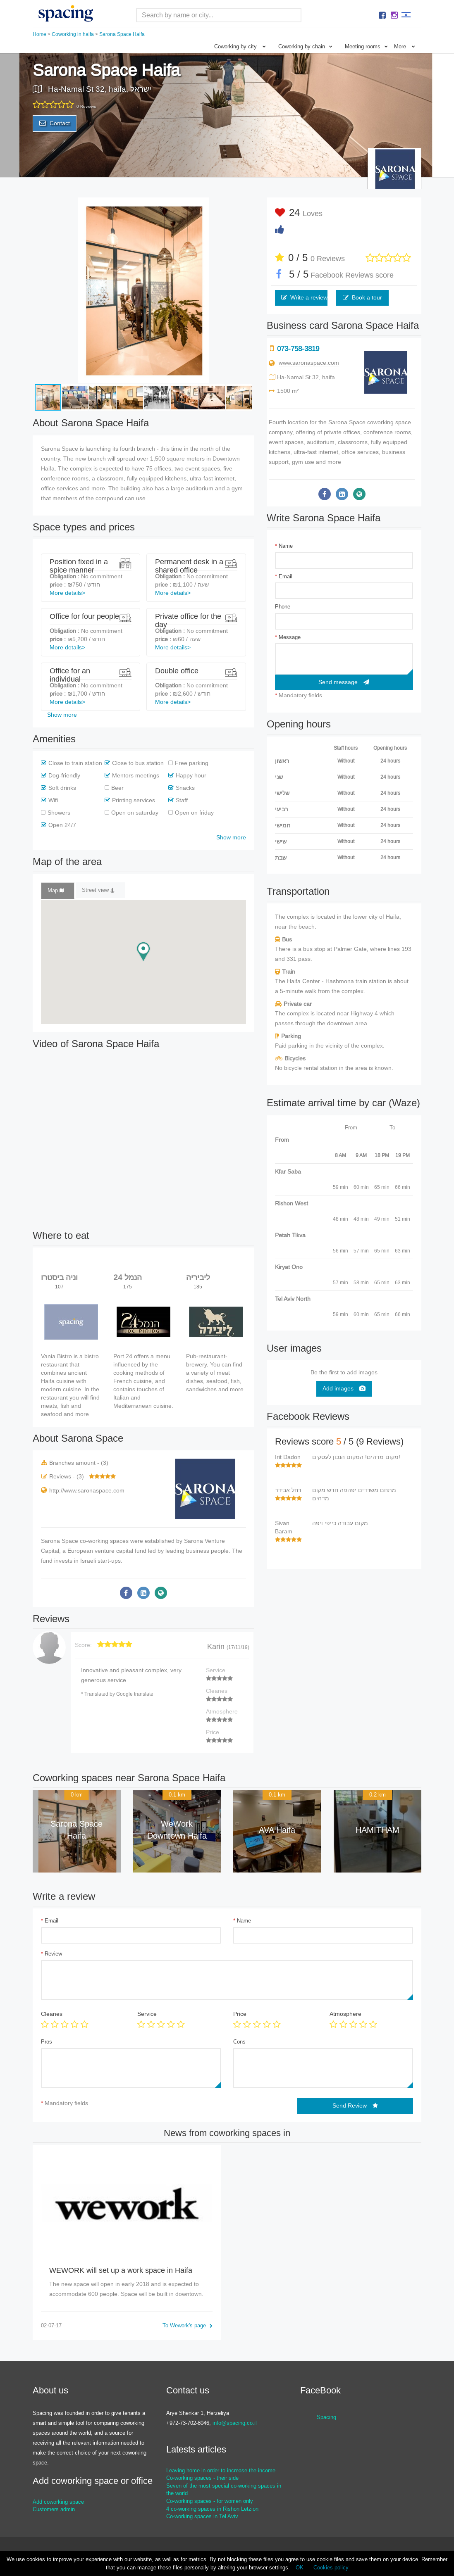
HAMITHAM (377, 1830)
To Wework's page (187, 2325)
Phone (282, 607)
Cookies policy (331, 2567)
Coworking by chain (305, 46)
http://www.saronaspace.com (86, 1490)
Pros (46, 2042)
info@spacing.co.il (235, 2423)
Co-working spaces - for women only (209, 2501)
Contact (54, 122)
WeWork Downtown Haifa (177, 1829)
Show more (62, 714)
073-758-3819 (298, 349)
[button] (246, 204)
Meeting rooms (366, 46)
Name (284, 546)
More (404, 46)
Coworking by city (240, 46)
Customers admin (54, 2509)
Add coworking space (58, 2502)
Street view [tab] (98, 890)
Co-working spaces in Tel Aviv (202, 2516)
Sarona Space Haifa (76, 1829)
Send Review (355, 2105)
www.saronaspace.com (309, 362)
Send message (343, 682)
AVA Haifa (277, 1830)
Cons (239, 2042)
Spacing (326, 2417)
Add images (344, 1388)
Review (51, 1954)
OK (299, 2567)
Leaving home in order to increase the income (220, 2470)
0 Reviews (328, 258)
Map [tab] (56, 890)
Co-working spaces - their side (202, 2478)
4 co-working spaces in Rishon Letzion (212, 2509)
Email (283, 576)
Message (288, 637)
